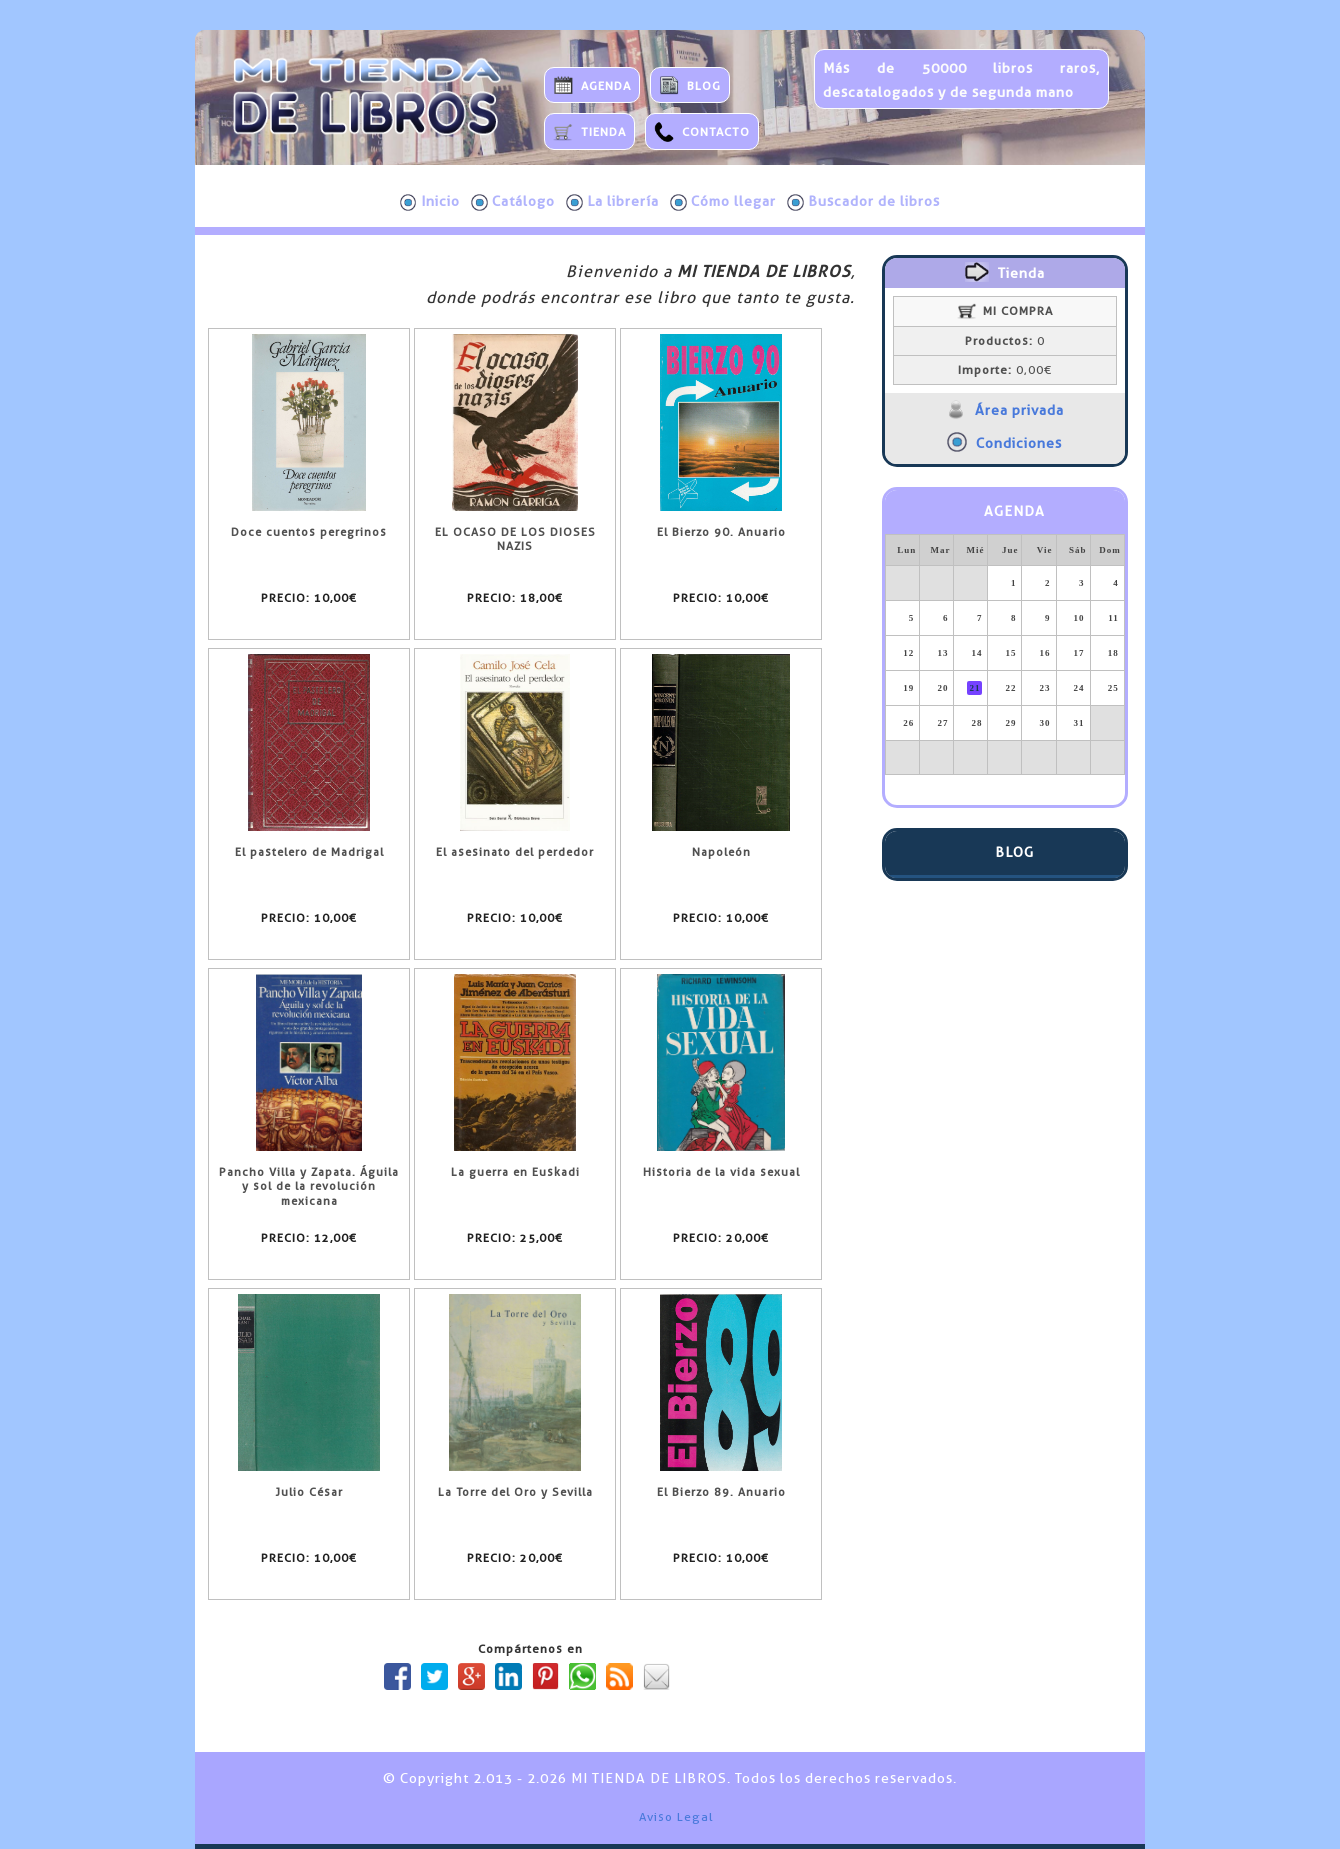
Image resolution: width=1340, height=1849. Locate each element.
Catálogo (513, 202)
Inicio (430, 202)
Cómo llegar (723, 202)
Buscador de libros (863, 202)
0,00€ (1005, 370)
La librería (612, 202)
